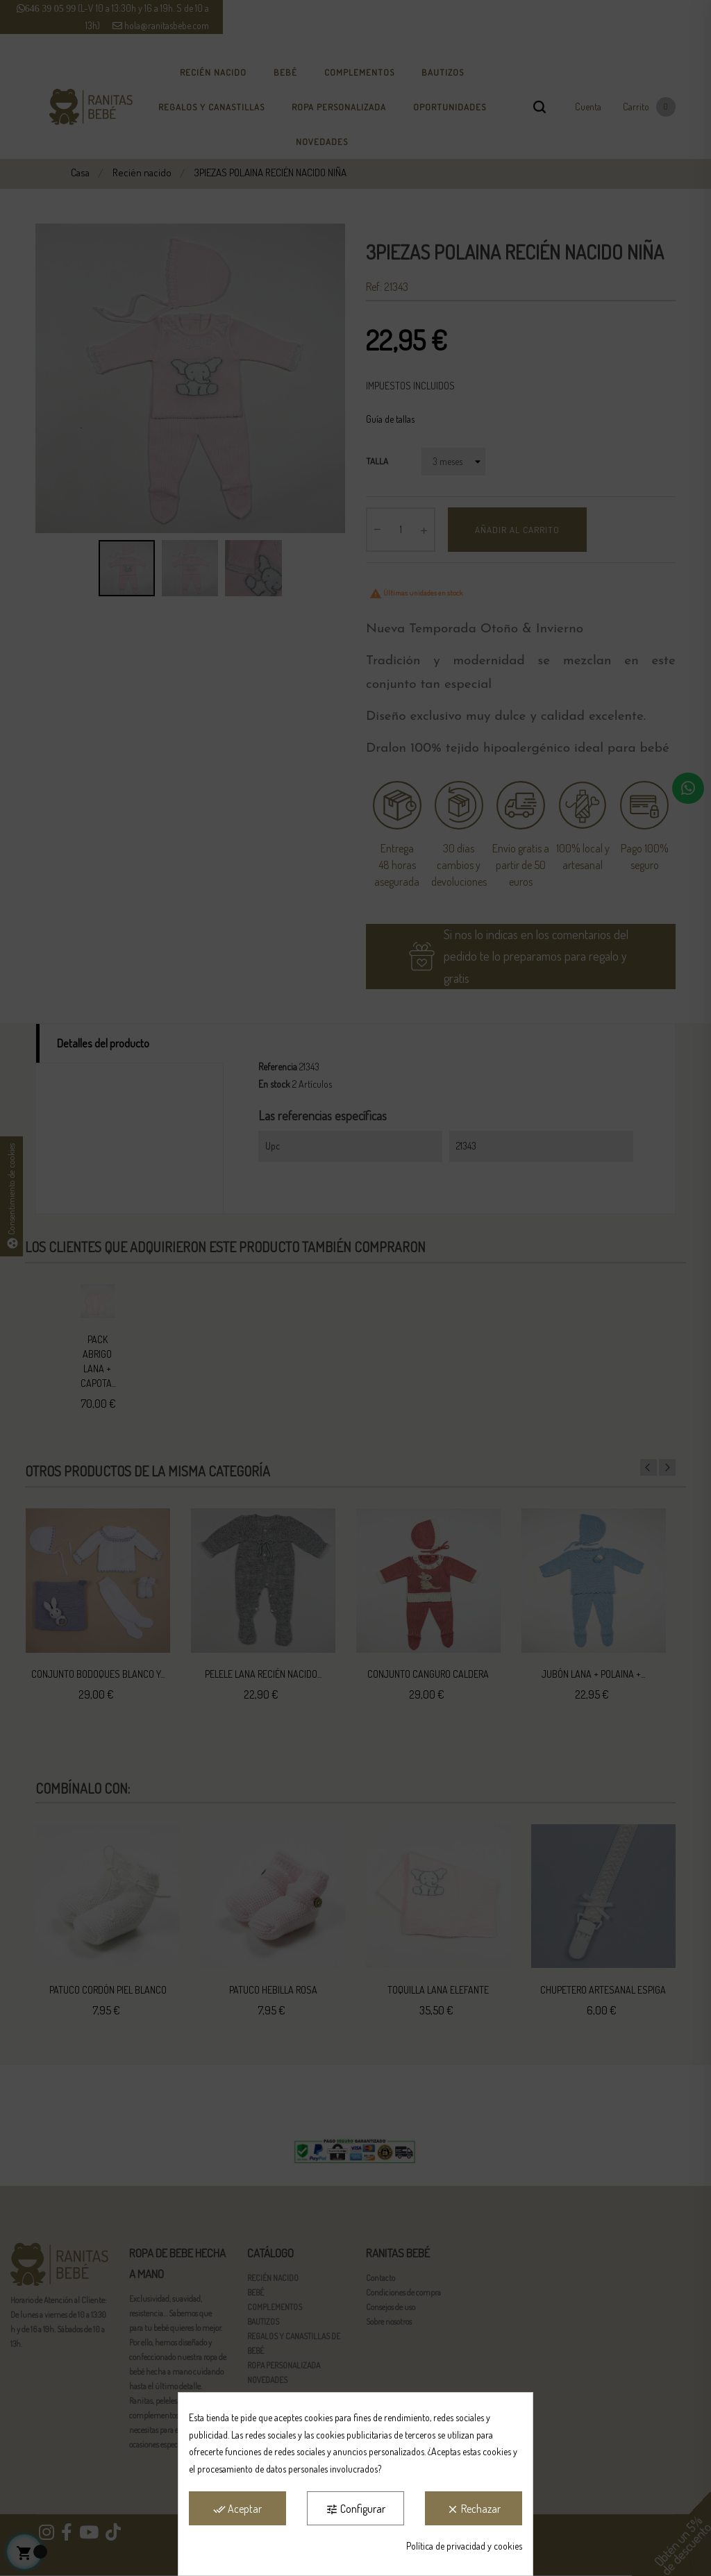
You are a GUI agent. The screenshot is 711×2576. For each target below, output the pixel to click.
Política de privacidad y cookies (464, 2546)
